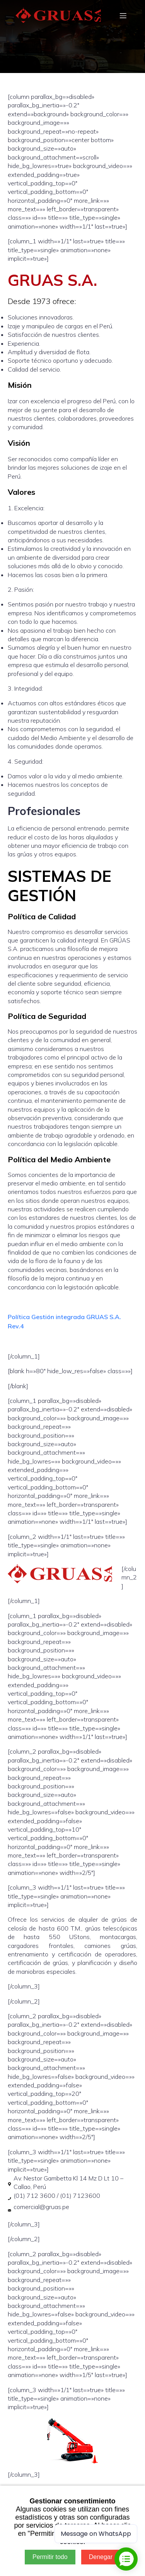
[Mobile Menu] (123, 15)
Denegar (101, 2557)
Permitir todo (50, 2557)
